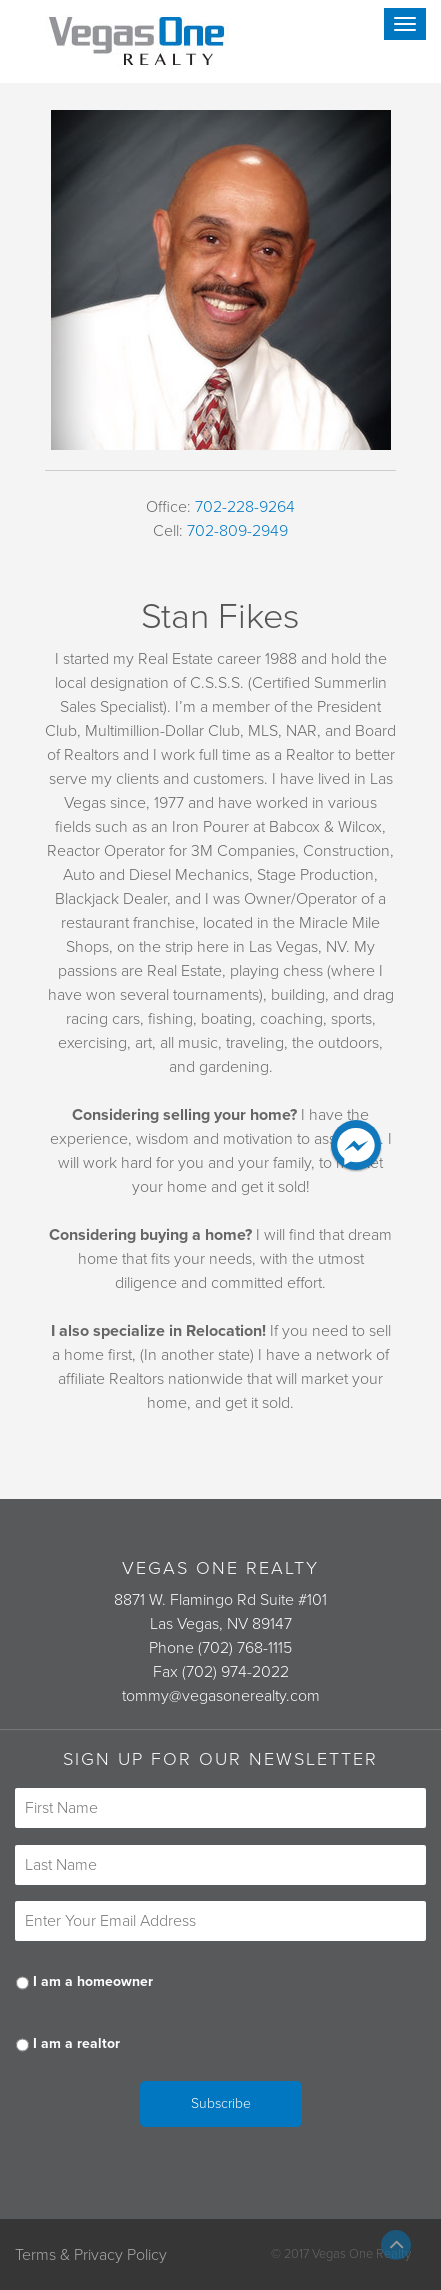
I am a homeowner (93, 1981)
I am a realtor (76, 2043)
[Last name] (220, 1865)
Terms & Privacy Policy (91, 2255)
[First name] (220, 1808)
